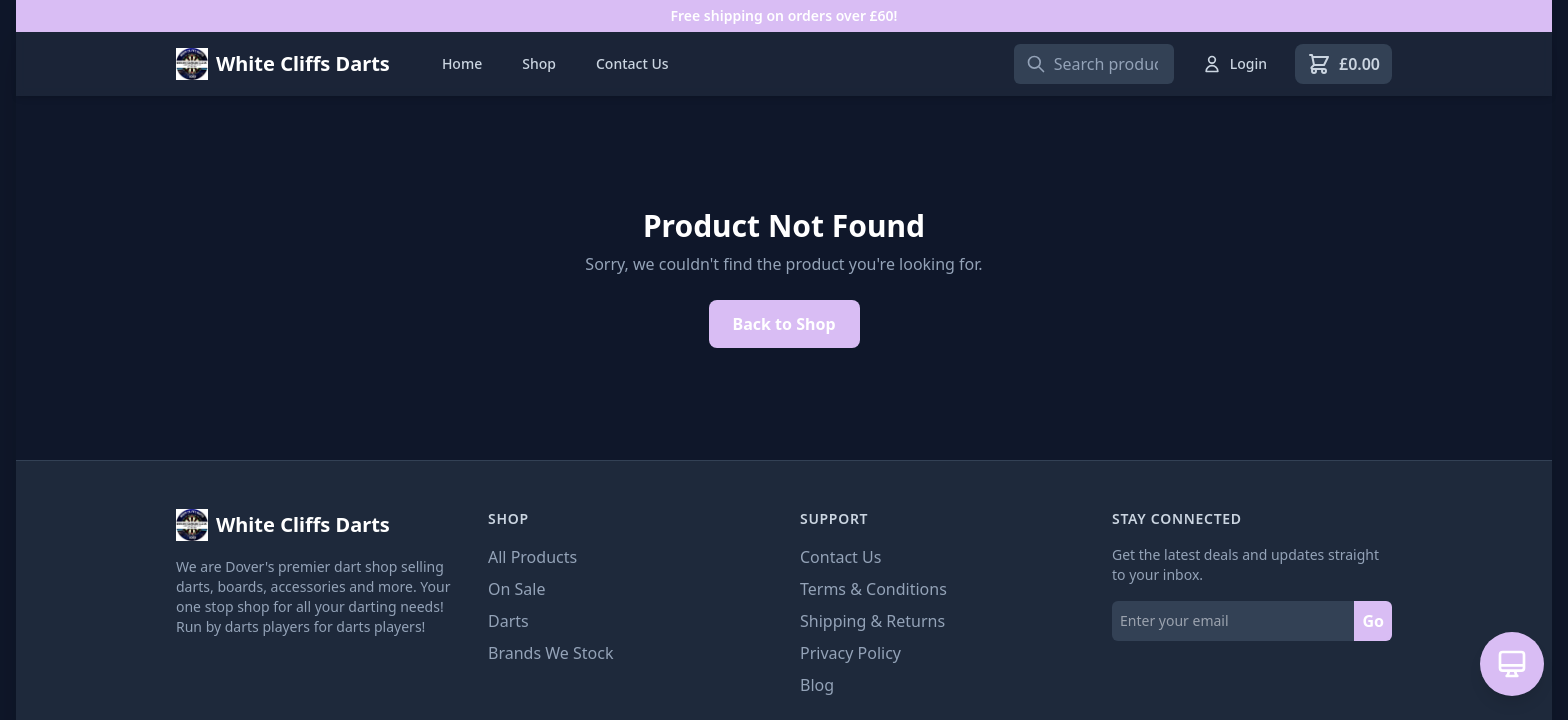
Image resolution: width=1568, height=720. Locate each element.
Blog (817, 685)
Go (1373, 621)
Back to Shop (784, 324)
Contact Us (632, 63)
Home (462, 63)
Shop (539, 63)
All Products (532, 557)
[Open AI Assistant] (1512, 664)
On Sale (516, 589)
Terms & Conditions (873, 589)
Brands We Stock (550, 653)
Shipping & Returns (872, 621)
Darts (508, 621)
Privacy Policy (850, 653)
